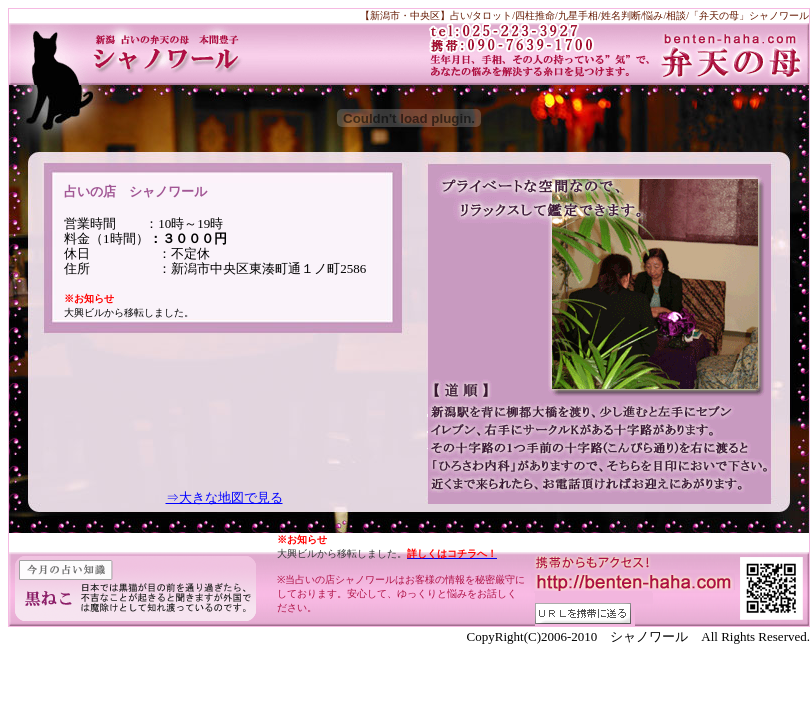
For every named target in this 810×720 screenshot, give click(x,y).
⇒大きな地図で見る (224, 497)
